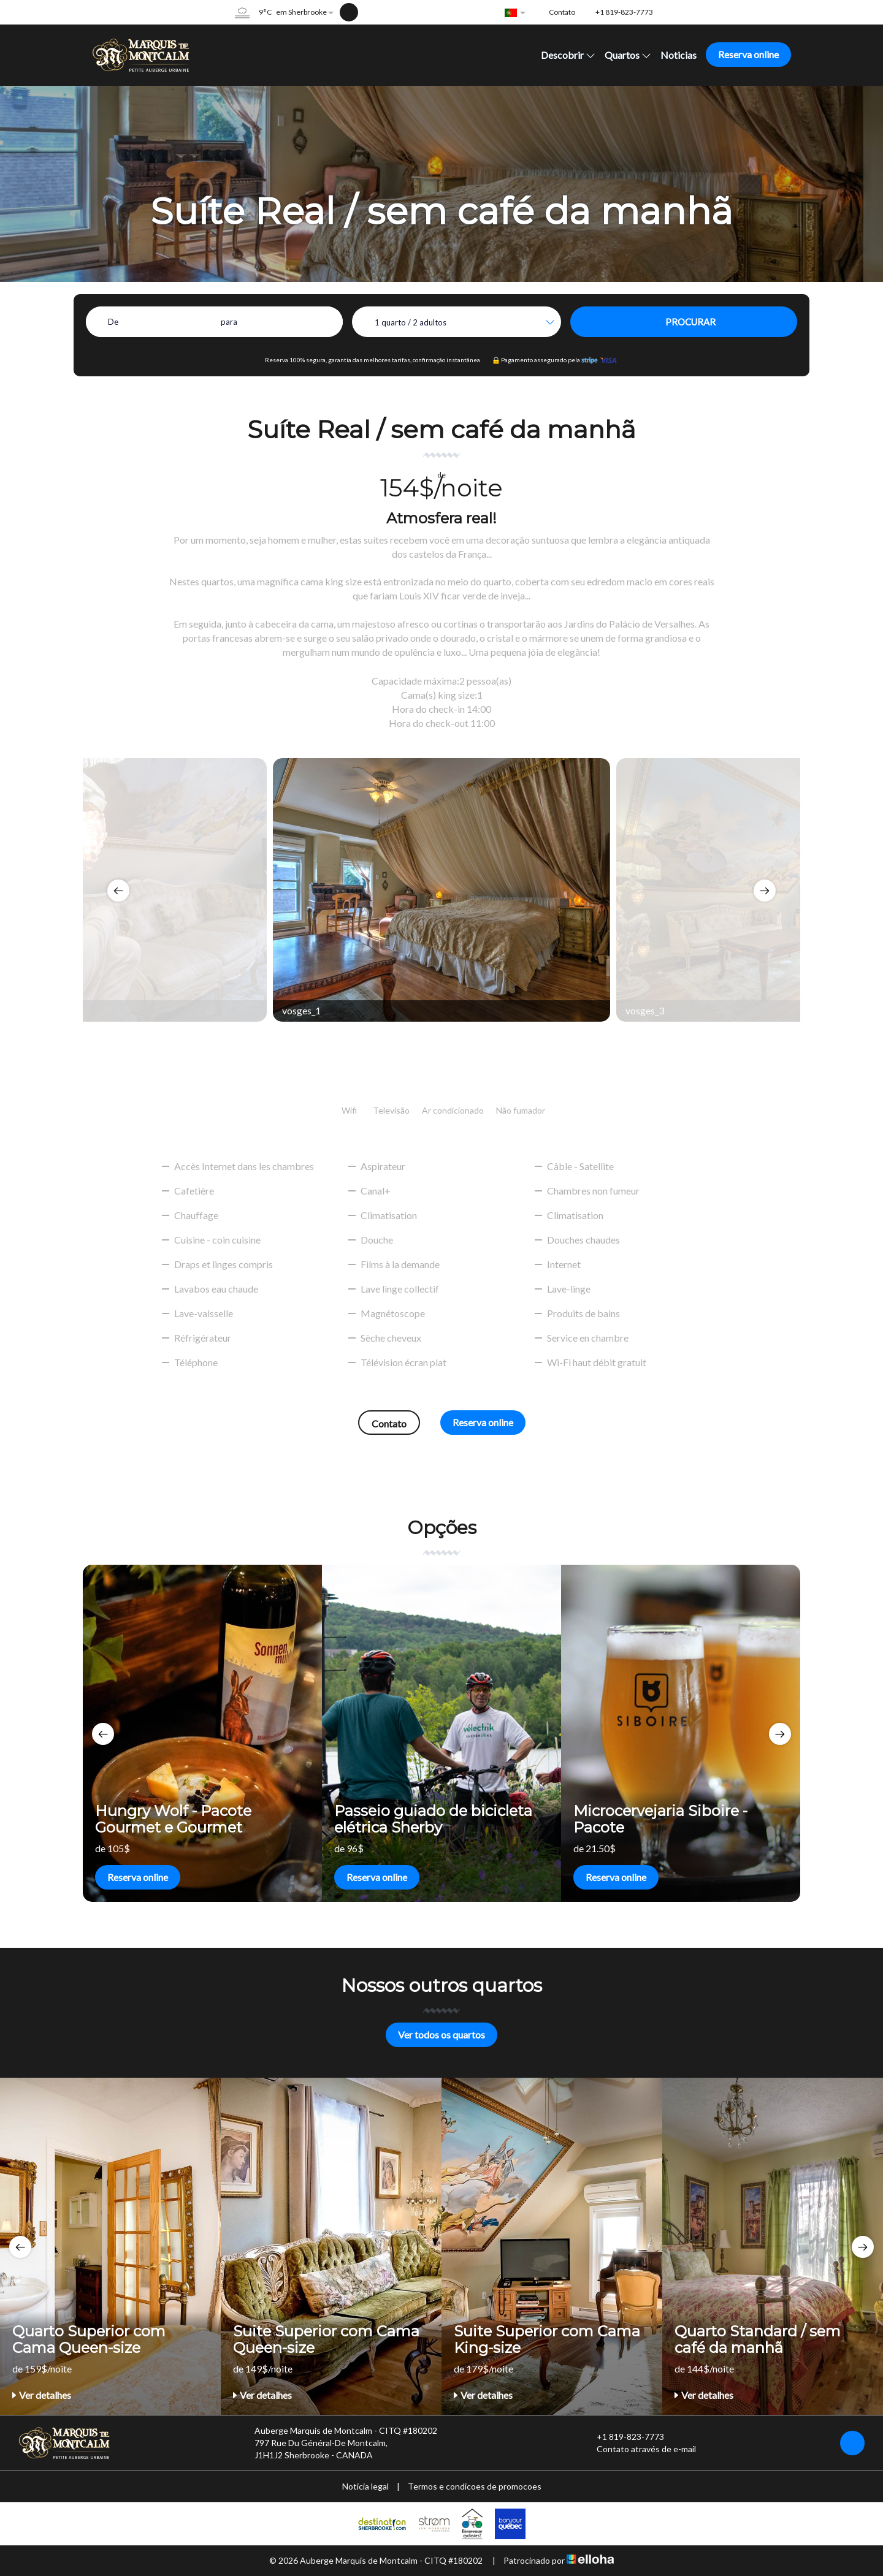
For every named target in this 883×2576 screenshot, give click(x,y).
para (229, 322)
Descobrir (568, 55)
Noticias (678, 55)
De (113, 322)
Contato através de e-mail (639, 2449)
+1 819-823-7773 (623, 2436)
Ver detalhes (41, 2395)
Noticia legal (365, 2486)
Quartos (628, 55)
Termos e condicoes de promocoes (474, 2486)
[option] (441, 890)
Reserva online (748, 54)
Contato (389, 1423)
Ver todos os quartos (441, 2034)
